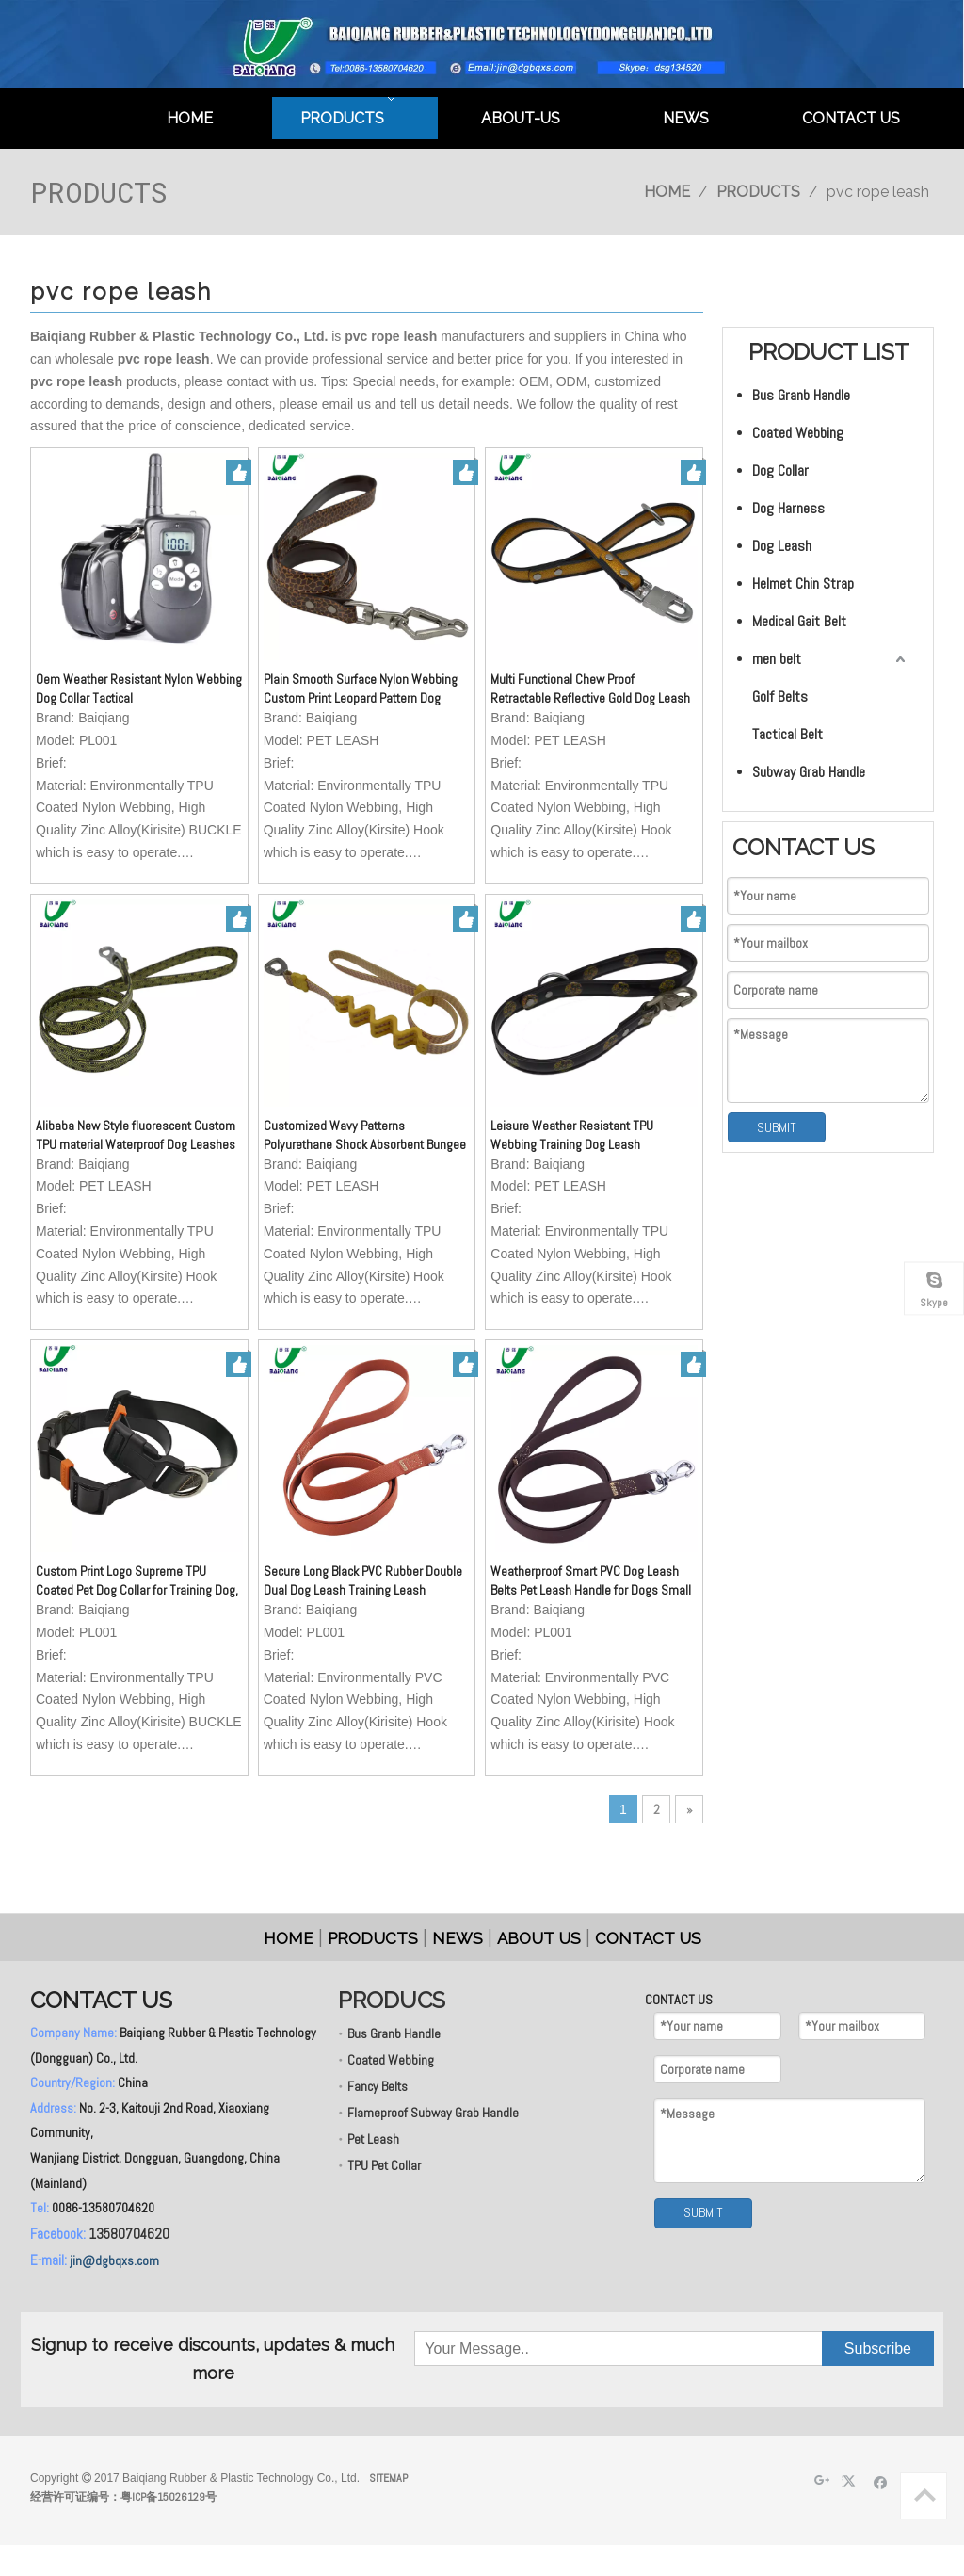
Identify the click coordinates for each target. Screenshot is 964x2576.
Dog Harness (788, 508)
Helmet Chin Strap (803, 583)
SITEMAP (388, 2478)
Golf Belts (780, 696)
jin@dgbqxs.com (114, 2260)
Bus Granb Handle (801, 395)
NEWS (457, 1938)
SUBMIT (776, 1127)
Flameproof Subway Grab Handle (433, 2112)
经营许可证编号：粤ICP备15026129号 (123, 2496)
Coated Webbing (798, 433)
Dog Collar (780, 470)
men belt (776, 659)
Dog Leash (781, 546)
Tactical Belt (787, 734)
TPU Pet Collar (384, 2165)
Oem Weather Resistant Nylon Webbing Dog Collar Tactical (139, 688)
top (924, 2495)
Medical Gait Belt (799, 621)
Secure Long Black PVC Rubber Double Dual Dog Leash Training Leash (363, 1580)
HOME (288, 1938)
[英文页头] (482, 44)
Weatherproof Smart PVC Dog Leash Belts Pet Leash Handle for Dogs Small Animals (590, 1581)
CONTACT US (648, 1938)
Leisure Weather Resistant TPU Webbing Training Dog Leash (571, 1135)
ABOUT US (539, 1938)
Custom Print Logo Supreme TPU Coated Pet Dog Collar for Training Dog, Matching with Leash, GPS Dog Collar (137, 1581)
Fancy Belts (377, 2086)
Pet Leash (373, 2138)
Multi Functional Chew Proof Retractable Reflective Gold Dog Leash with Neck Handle (590, 689)
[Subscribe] (878, 2348)
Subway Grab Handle (808, 772)
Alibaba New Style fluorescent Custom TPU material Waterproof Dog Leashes (135, 1135)
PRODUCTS (373, 1938)
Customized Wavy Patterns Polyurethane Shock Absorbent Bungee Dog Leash (365, 1135)
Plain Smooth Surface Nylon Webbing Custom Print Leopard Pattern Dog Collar (361, 689)
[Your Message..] (509, 2348)
